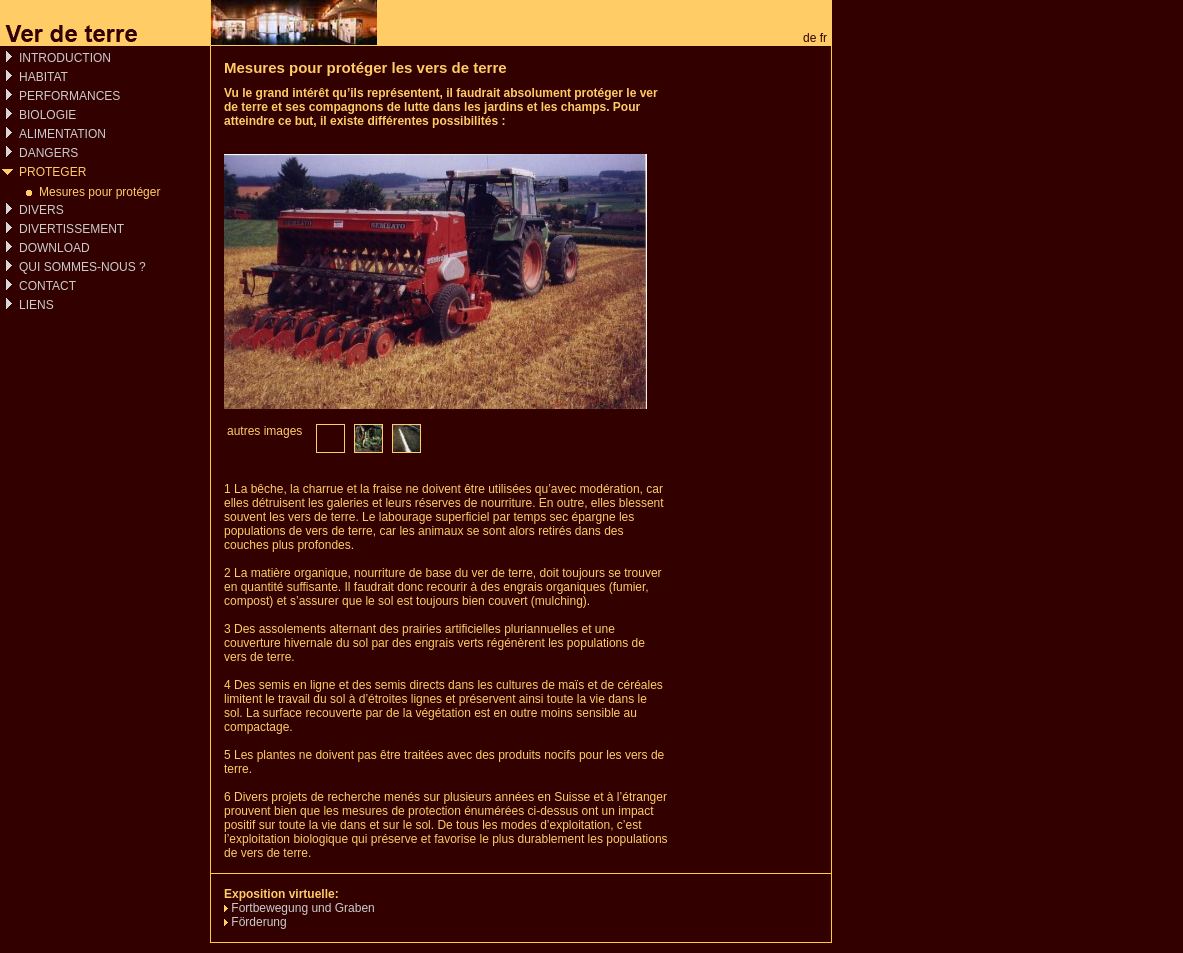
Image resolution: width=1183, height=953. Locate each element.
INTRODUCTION (55, 58)
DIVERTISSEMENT (62, 229)
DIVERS (32, 210)
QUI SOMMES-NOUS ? (73, 267)
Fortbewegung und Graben (302, 908)
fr (823, 38)
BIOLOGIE (38, 115)
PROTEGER (43, 172)
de (809, 38)
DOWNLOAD (45, 248)
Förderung (258, 922)
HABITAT (34, 77)
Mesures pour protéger (90, 192)
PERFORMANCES (60, 96)
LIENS (27, 305)
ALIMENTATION (53, 134)
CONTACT (38, 286)
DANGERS (39, 153)
